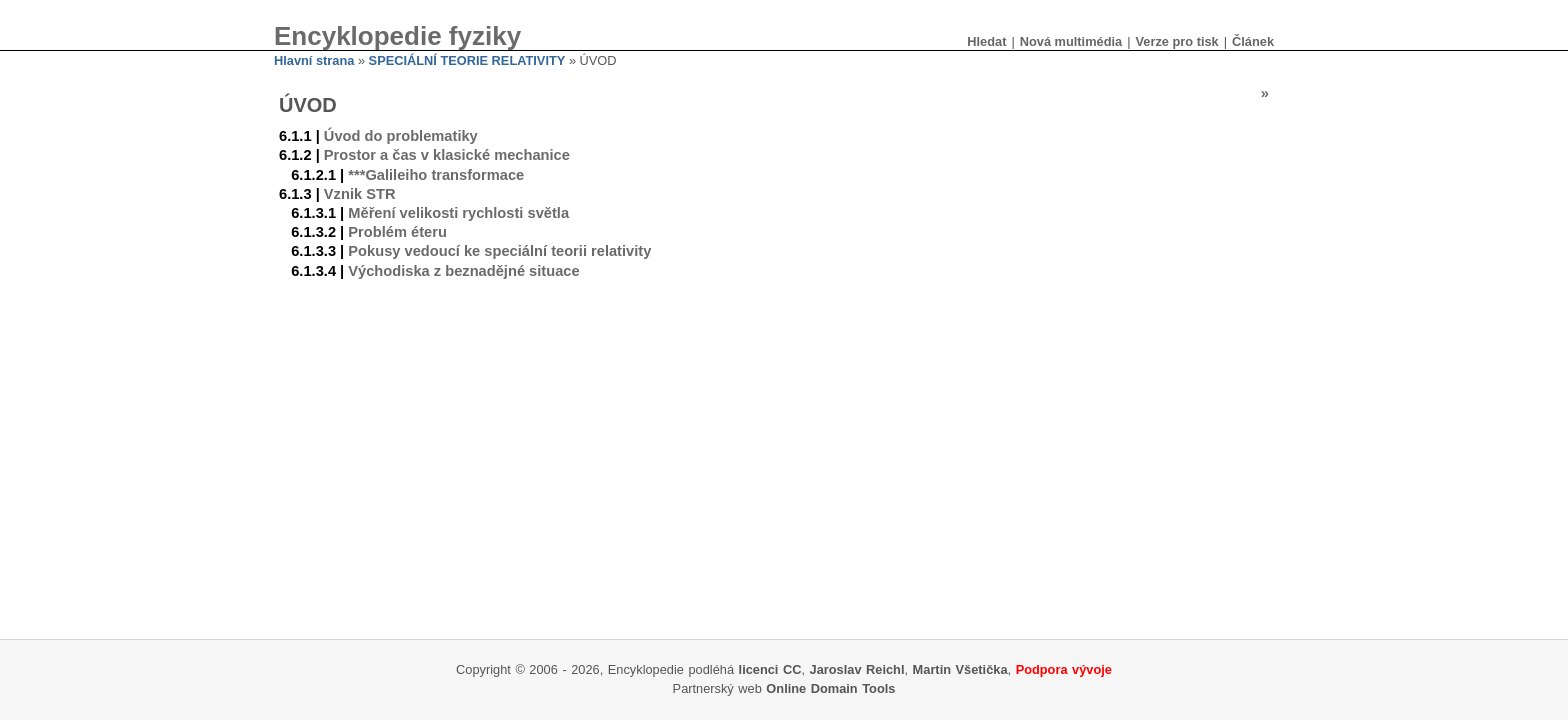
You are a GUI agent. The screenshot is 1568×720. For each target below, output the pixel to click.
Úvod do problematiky (401, 136)
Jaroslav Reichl (857, 669)
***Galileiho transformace (436, 175)
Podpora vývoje (1064, 669)
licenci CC (770, 669)
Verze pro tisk (1176, 41)
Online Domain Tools (830, 688)
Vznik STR (360, 194)
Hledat (986, 41)
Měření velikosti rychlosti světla (458, 213)
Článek (1253, 41)
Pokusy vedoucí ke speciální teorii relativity (499, 251)
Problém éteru (397, 232)
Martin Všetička (960, 669)
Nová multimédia (1071, 41)
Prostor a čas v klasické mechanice (447, 155)
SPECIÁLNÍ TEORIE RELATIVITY (467, 60)
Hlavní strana (314, 60)
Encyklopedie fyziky (397, 36)
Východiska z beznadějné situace (463, 271)
